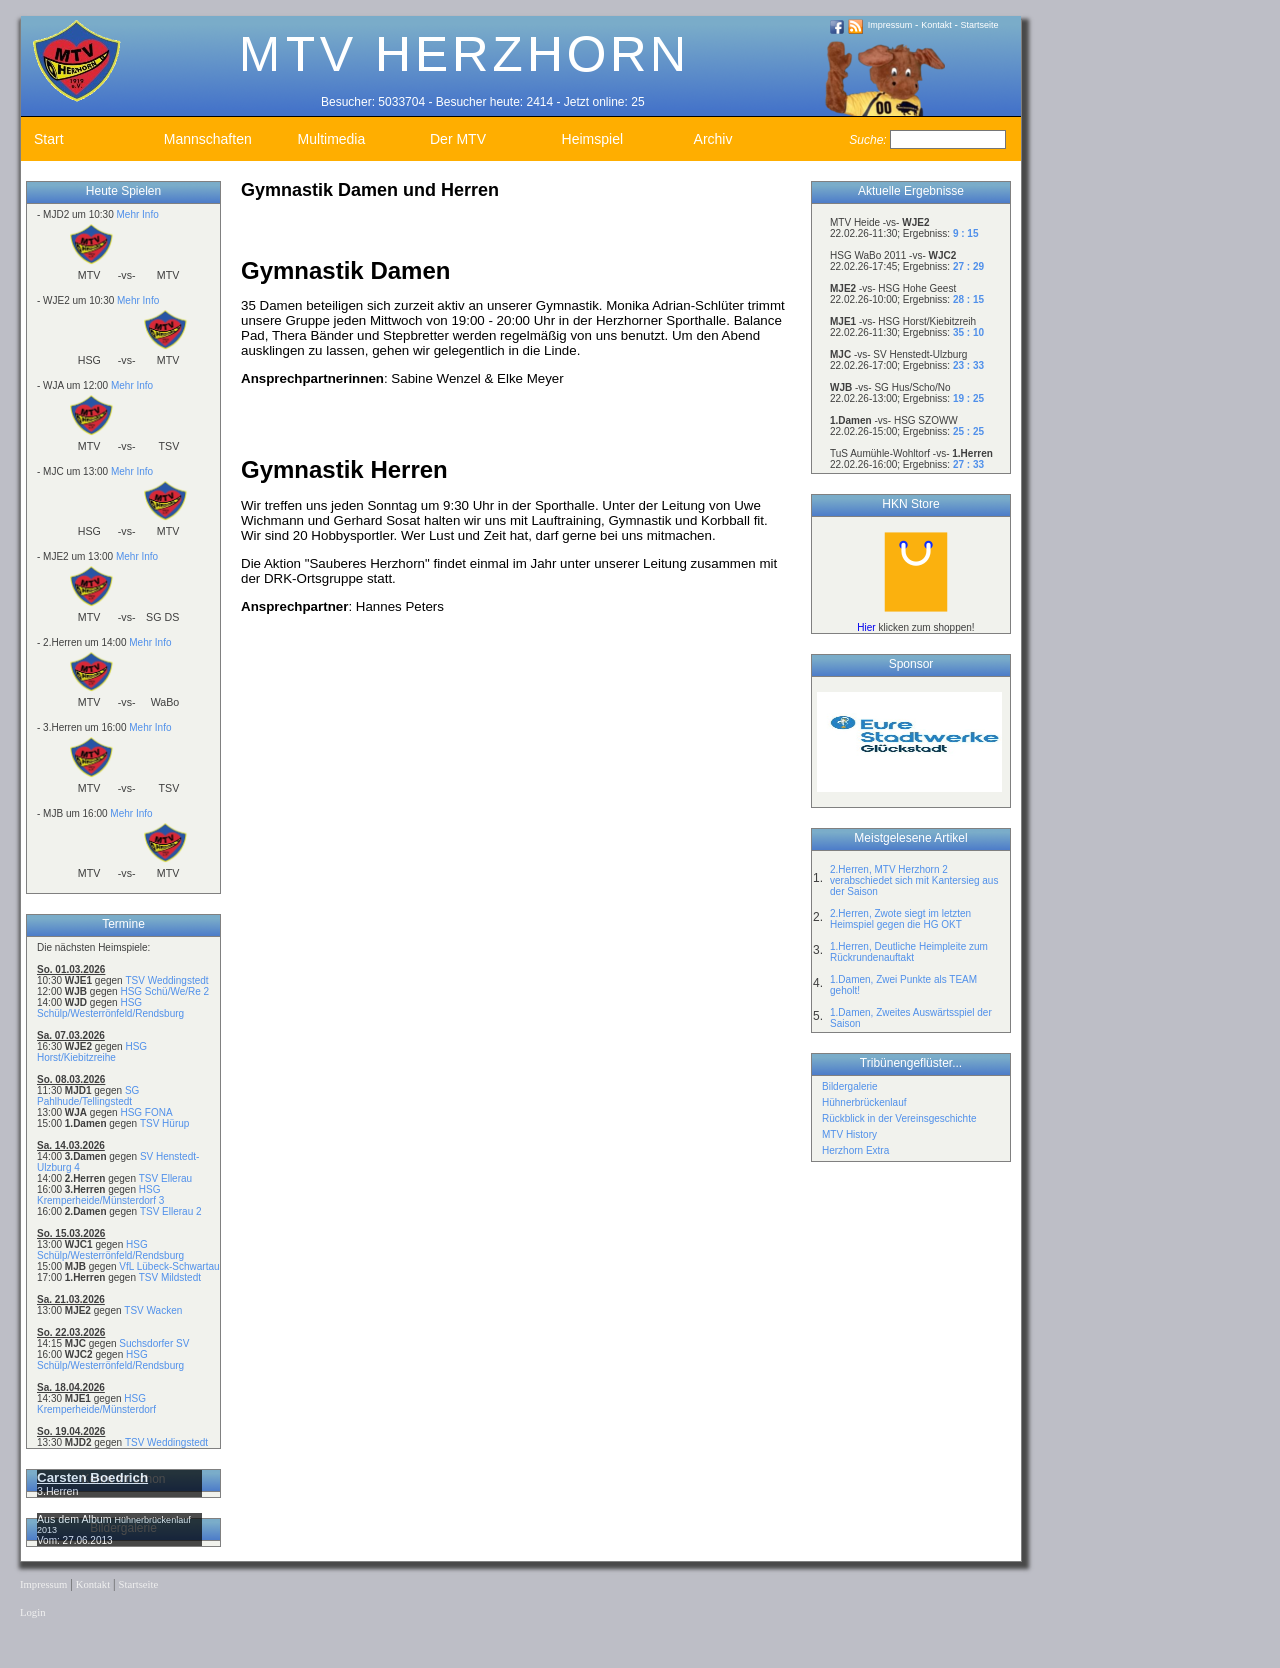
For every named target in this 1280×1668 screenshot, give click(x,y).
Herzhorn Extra (855, 1150)
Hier (866, 627)
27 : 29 (968, 266)
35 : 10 (968, 332)
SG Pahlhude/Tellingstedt (88, 1096)
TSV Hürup (164, 1123)
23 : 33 (968, 365)
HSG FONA (146, 1112)
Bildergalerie (850, 1086)
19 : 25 (968, 398)
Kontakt (936, 25)
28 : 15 (968, 299)
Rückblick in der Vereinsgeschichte (899, 1118)
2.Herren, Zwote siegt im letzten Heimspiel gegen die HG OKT (900, 919)
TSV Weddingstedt (166, 980)
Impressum (890, 25)
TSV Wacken (153, 1310)
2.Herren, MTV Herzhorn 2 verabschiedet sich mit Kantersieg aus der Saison (914, 880)
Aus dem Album (76, 1519)
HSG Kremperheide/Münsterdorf (96, 1404)
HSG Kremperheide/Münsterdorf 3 (100, 1195)
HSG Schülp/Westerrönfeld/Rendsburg (110, 1008)
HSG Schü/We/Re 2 (164, 991)
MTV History (849, 1134)
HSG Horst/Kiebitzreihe (92, 1052)
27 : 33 (968, 464)
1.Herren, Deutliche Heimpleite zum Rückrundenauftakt (909, 952)
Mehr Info (137, 214)
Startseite (980, 25)
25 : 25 (968, 431)
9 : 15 (966, 233)
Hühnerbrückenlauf (864, 1102)
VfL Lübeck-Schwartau (169, 1266)
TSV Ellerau (165, 1178)
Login (32, 1612)
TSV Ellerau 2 (171, 1211)
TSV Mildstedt (170, 1277)
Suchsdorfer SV (154, 1343)
